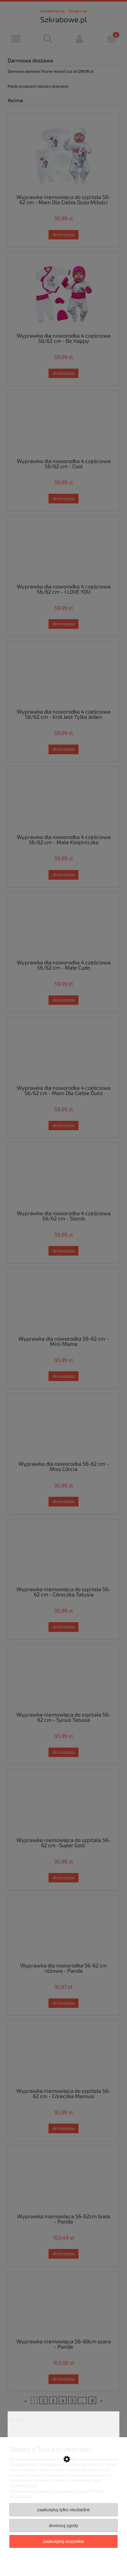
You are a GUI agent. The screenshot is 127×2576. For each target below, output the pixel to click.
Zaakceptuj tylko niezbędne (63, 2509)
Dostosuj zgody (63, 2525)
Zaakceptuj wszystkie (63, 2541)
